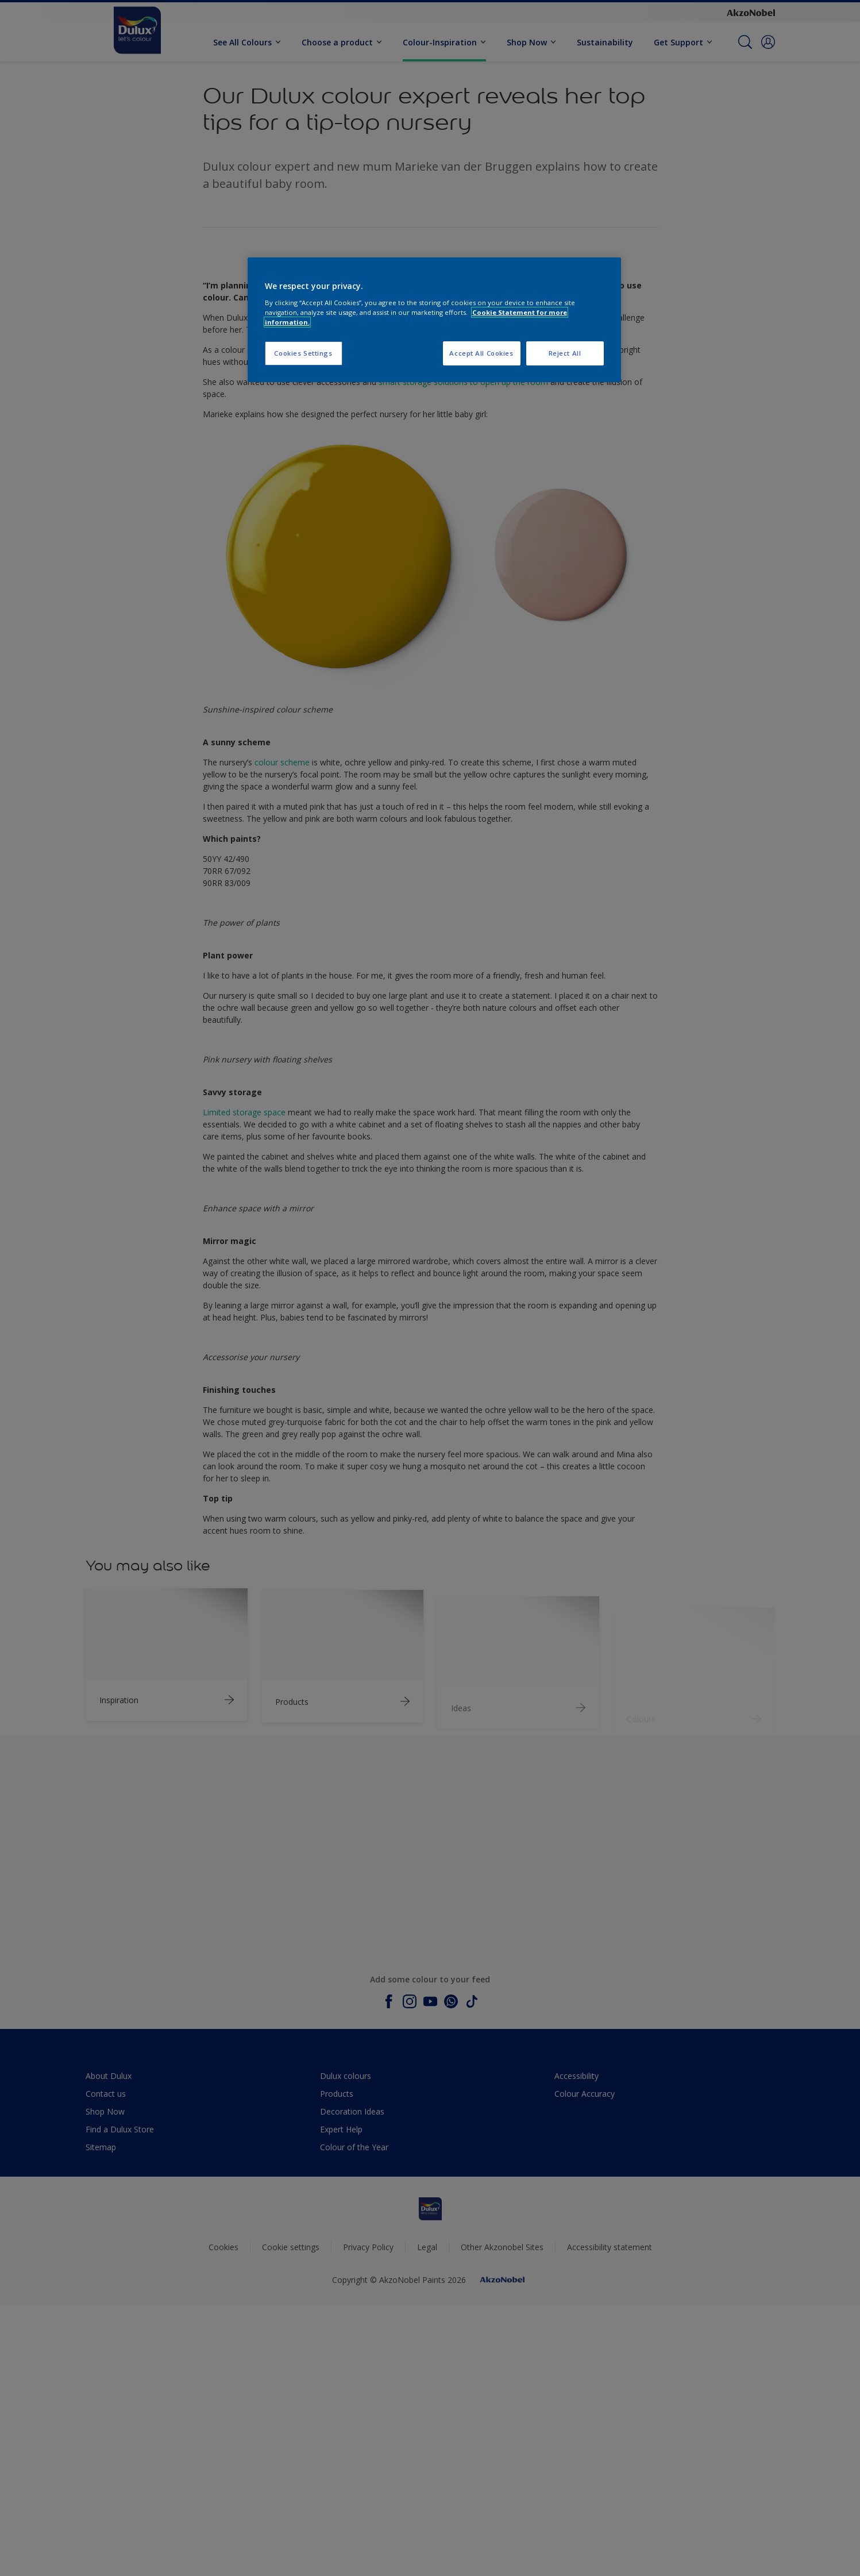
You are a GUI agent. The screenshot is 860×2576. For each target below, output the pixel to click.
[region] (434, 319)
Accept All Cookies (481, 353)
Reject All (565, 353)
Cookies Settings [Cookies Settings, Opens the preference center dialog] (303, 353)
